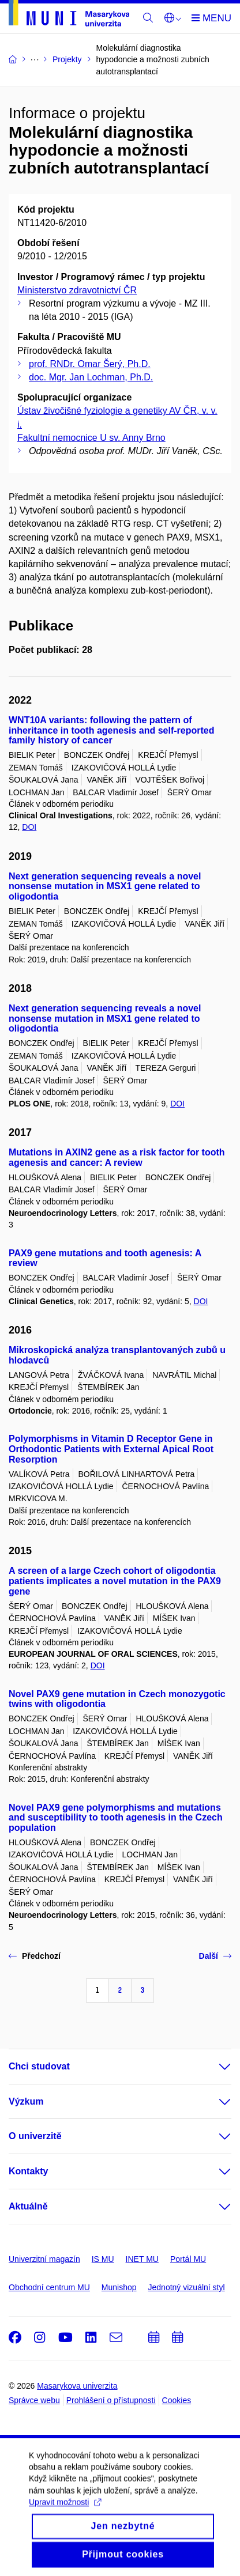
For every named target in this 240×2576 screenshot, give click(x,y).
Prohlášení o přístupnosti (111, 2400)
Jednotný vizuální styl (186, 2287)
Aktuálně (28, 2206)
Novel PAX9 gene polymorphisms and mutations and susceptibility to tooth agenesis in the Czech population (116, 1818)
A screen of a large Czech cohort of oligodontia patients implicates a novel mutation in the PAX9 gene (115, 1581)
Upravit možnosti (65, 2520)
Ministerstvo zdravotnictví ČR (77, 290)
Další (215, 1956)
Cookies (177, 2400)
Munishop (119, 2287)
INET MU (142, 2259)
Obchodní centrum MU (49, 2287)
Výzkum (26, 2101)
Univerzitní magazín (44, 2259)
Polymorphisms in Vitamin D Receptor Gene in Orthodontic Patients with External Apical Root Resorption (111, 1449)
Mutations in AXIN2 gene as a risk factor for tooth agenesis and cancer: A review (117, 1157)
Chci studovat (39, 2066)
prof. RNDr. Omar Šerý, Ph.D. (90, 364)
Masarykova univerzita (77, 2385)
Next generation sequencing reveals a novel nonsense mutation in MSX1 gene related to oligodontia (105, 886)
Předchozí (35, 1956)
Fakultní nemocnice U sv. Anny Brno (91, 438)
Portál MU (188, 2259)
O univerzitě (35, 2136)
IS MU (103, 2259)
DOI (29, 827)
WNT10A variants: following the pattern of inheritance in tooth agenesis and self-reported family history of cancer (112, 730)
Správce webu (34, 2400)
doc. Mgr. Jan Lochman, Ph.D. (91, 377)
